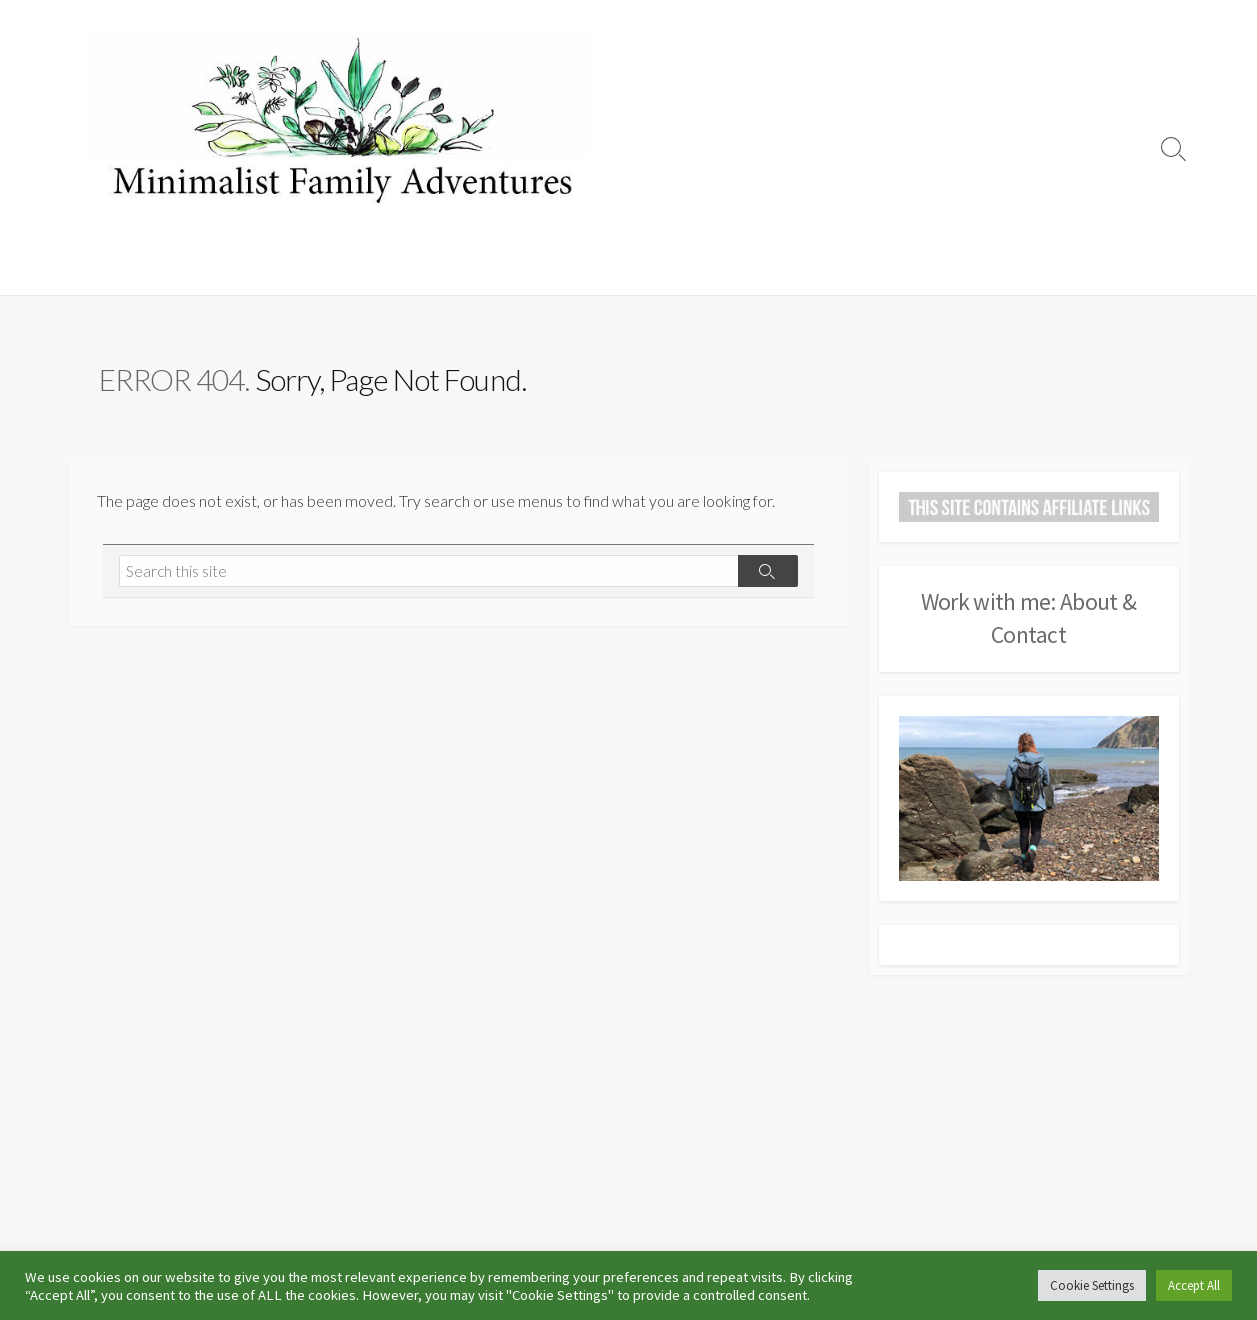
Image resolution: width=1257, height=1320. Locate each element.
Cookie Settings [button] (1092, 1285)
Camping (171, 270)
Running (453, 270)
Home (100, 270)
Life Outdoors (548, 270)
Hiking (385, 270)
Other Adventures (826, 270)
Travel (722, 270)
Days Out (647, 270)
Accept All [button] (1194, 1285)
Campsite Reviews (282, 270)
